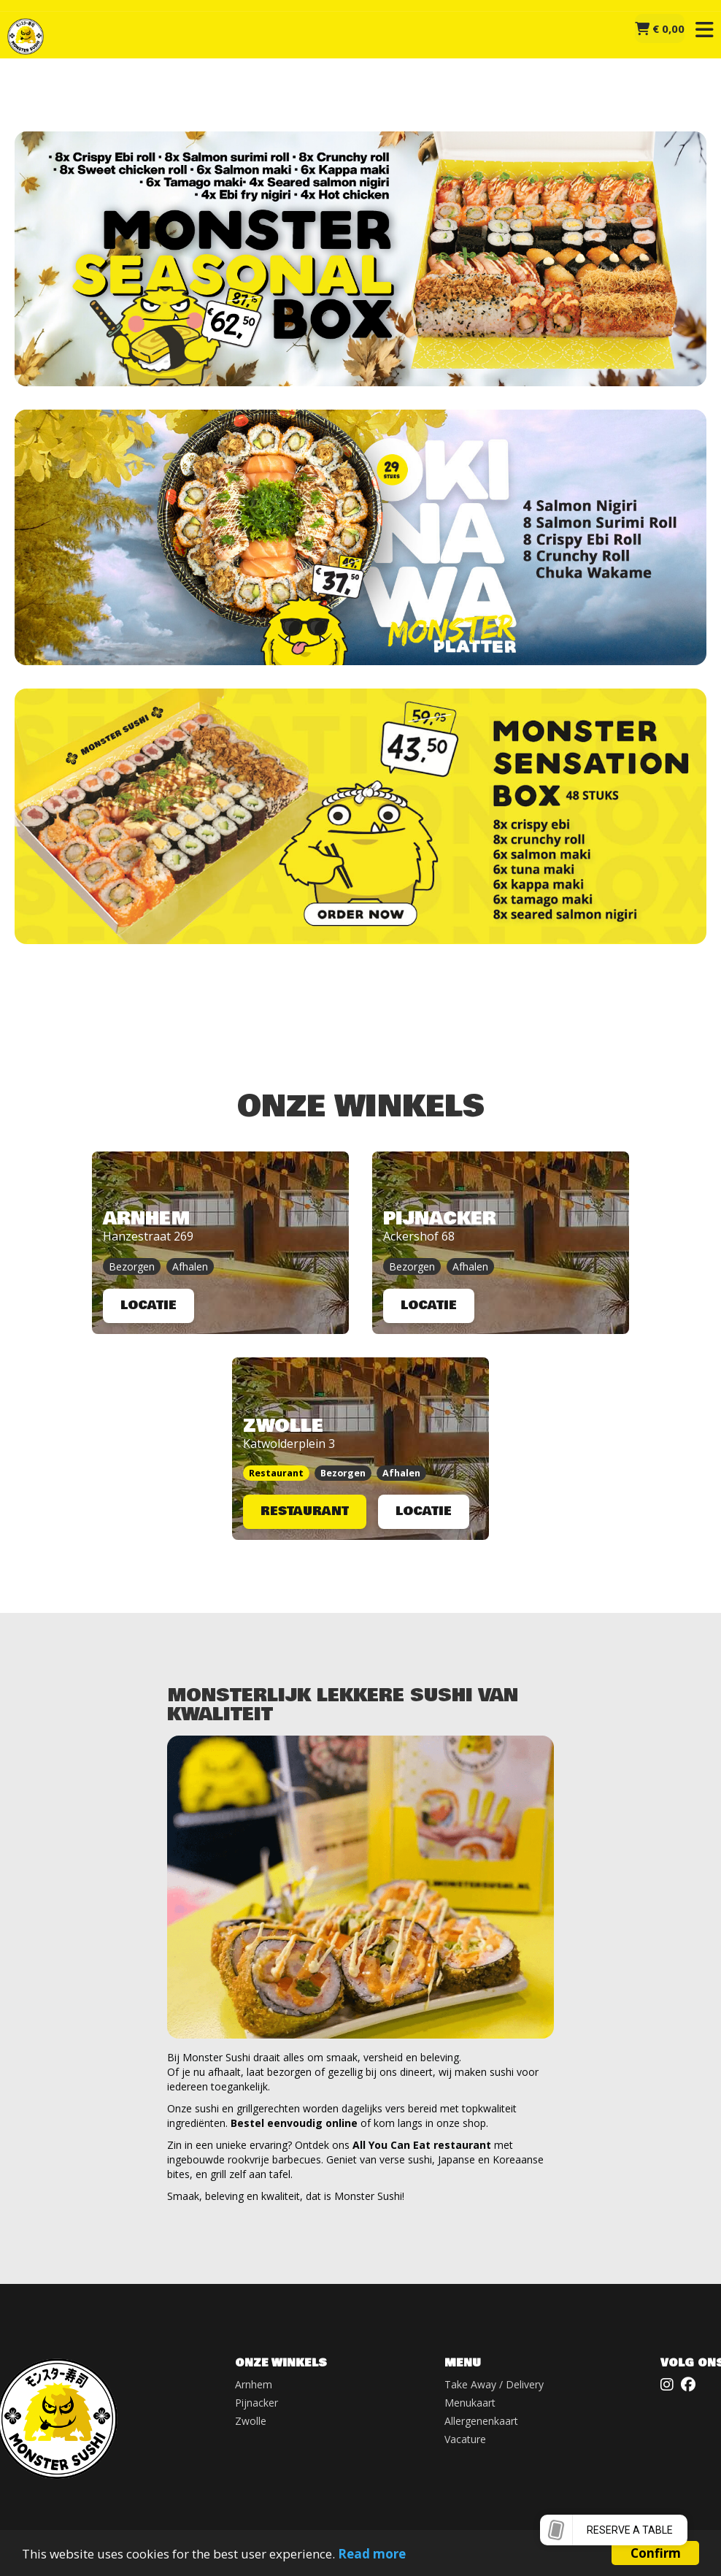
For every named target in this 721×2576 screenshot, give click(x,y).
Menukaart (470, 2403)
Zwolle (250, 2421)
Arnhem (253, 2384)
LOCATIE (148, 1305)
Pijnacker (256, 2403)
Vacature (465, 2439)
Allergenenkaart (481, 2421)
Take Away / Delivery (494, 2384)
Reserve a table (630, 2530)
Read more (372, 2553)
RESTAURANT (305, 1511)
